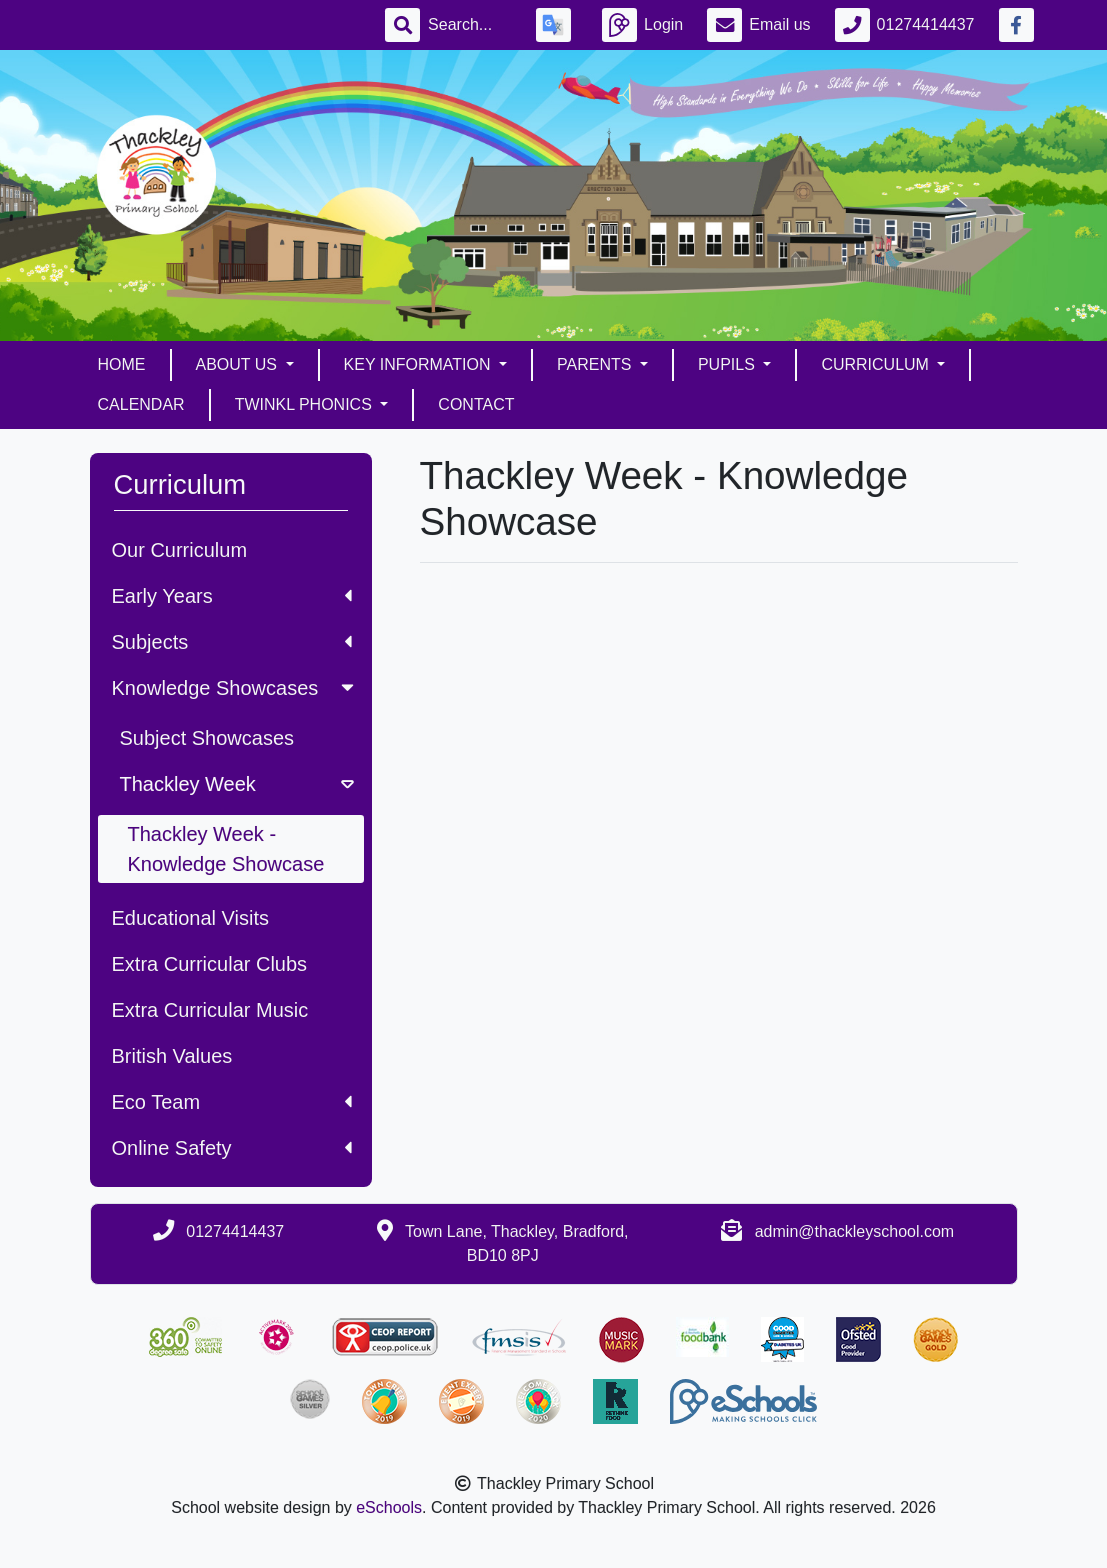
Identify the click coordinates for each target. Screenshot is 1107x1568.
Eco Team (232, 1102)
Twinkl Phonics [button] (306, 404)
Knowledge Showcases (235, 688)
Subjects (232, 642)
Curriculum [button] (877, 364)
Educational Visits (191, 918)
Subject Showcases (207, 738)
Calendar (141, 404)
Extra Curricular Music (210, 1010)
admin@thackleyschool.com (854, 1231)
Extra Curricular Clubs (210, 964)
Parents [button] (596, 364)
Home (122, 364)
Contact (476, 404)
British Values (172, 1056)
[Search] (470, 25)
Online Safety (232, 1148)
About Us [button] (239, 364)
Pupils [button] (728, 364)
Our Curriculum (180, 550)
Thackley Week (239, 784)
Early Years (232, 596)
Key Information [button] (419, 364)
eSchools (389, 1507)
